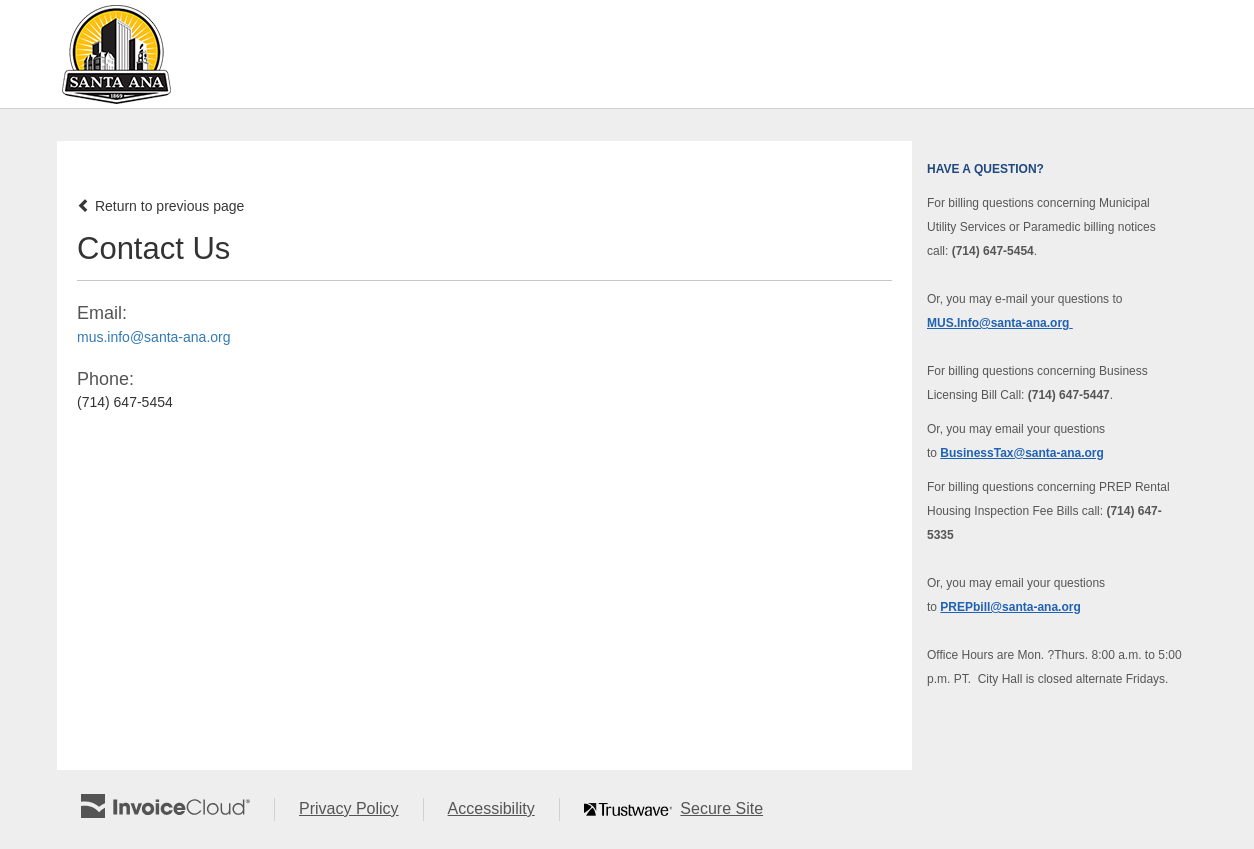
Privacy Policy (361, 809)
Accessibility (503, 809)
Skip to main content (5, 52)
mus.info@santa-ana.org (154, 337)
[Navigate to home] (116, 54)
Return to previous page (160, 206)
